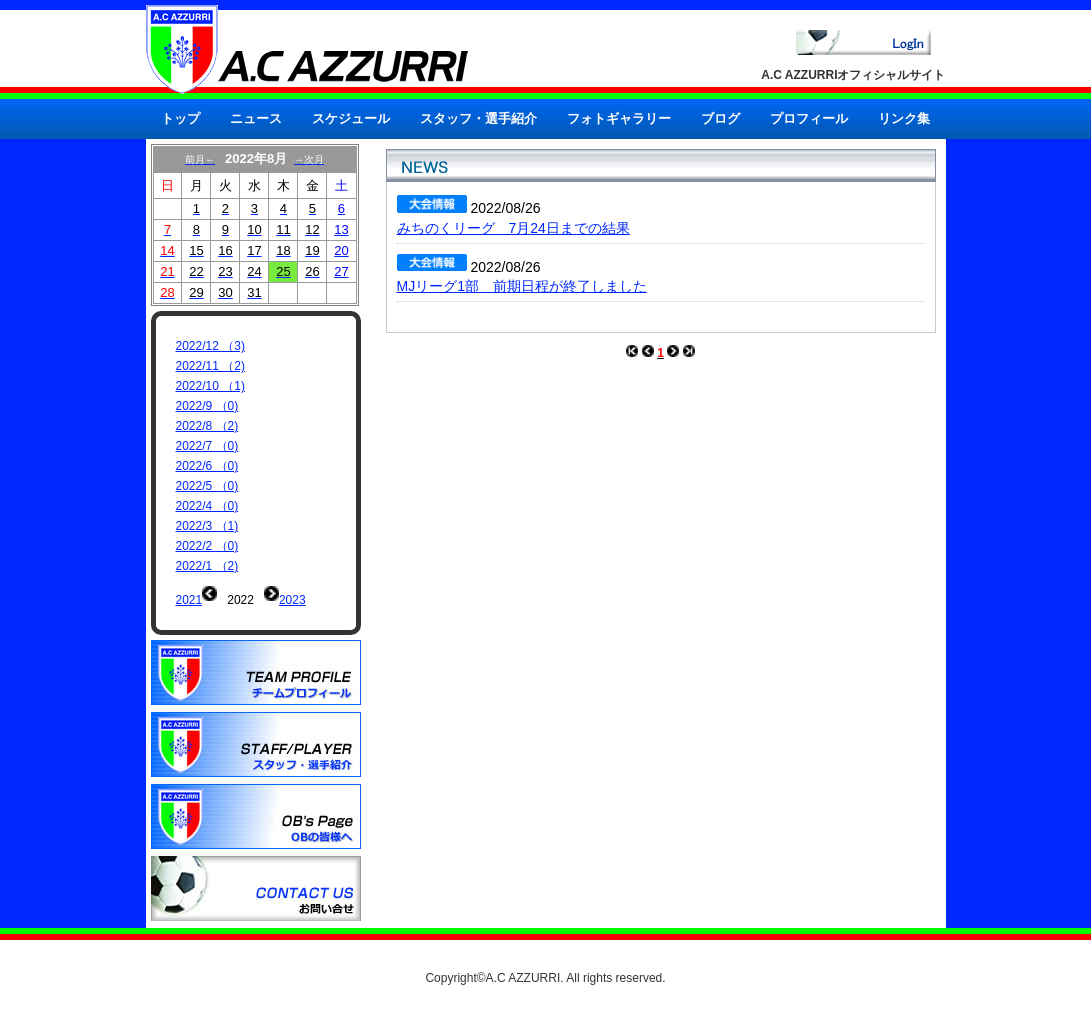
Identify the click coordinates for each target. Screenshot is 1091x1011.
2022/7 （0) (207, 446)
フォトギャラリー (619, 118)
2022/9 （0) (207, 406)
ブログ (720, 118)
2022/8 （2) (207, 426)
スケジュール (351, 118)
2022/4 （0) (207, 506)
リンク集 (904, 118)
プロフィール (809, 118)
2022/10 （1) (210, 386)
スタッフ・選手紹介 (478, 118)
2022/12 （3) (210, 346)
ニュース (256, 118)
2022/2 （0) (207, 546)
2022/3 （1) (207, 526)
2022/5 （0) (207, 486)
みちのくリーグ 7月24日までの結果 (513, 228)
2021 (189, 600)
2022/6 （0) (207, 466)
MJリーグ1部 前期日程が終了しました (522, 286)
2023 (292, 600)
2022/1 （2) (207, 566)
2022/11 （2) (210, 366)
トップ (180, 118)
